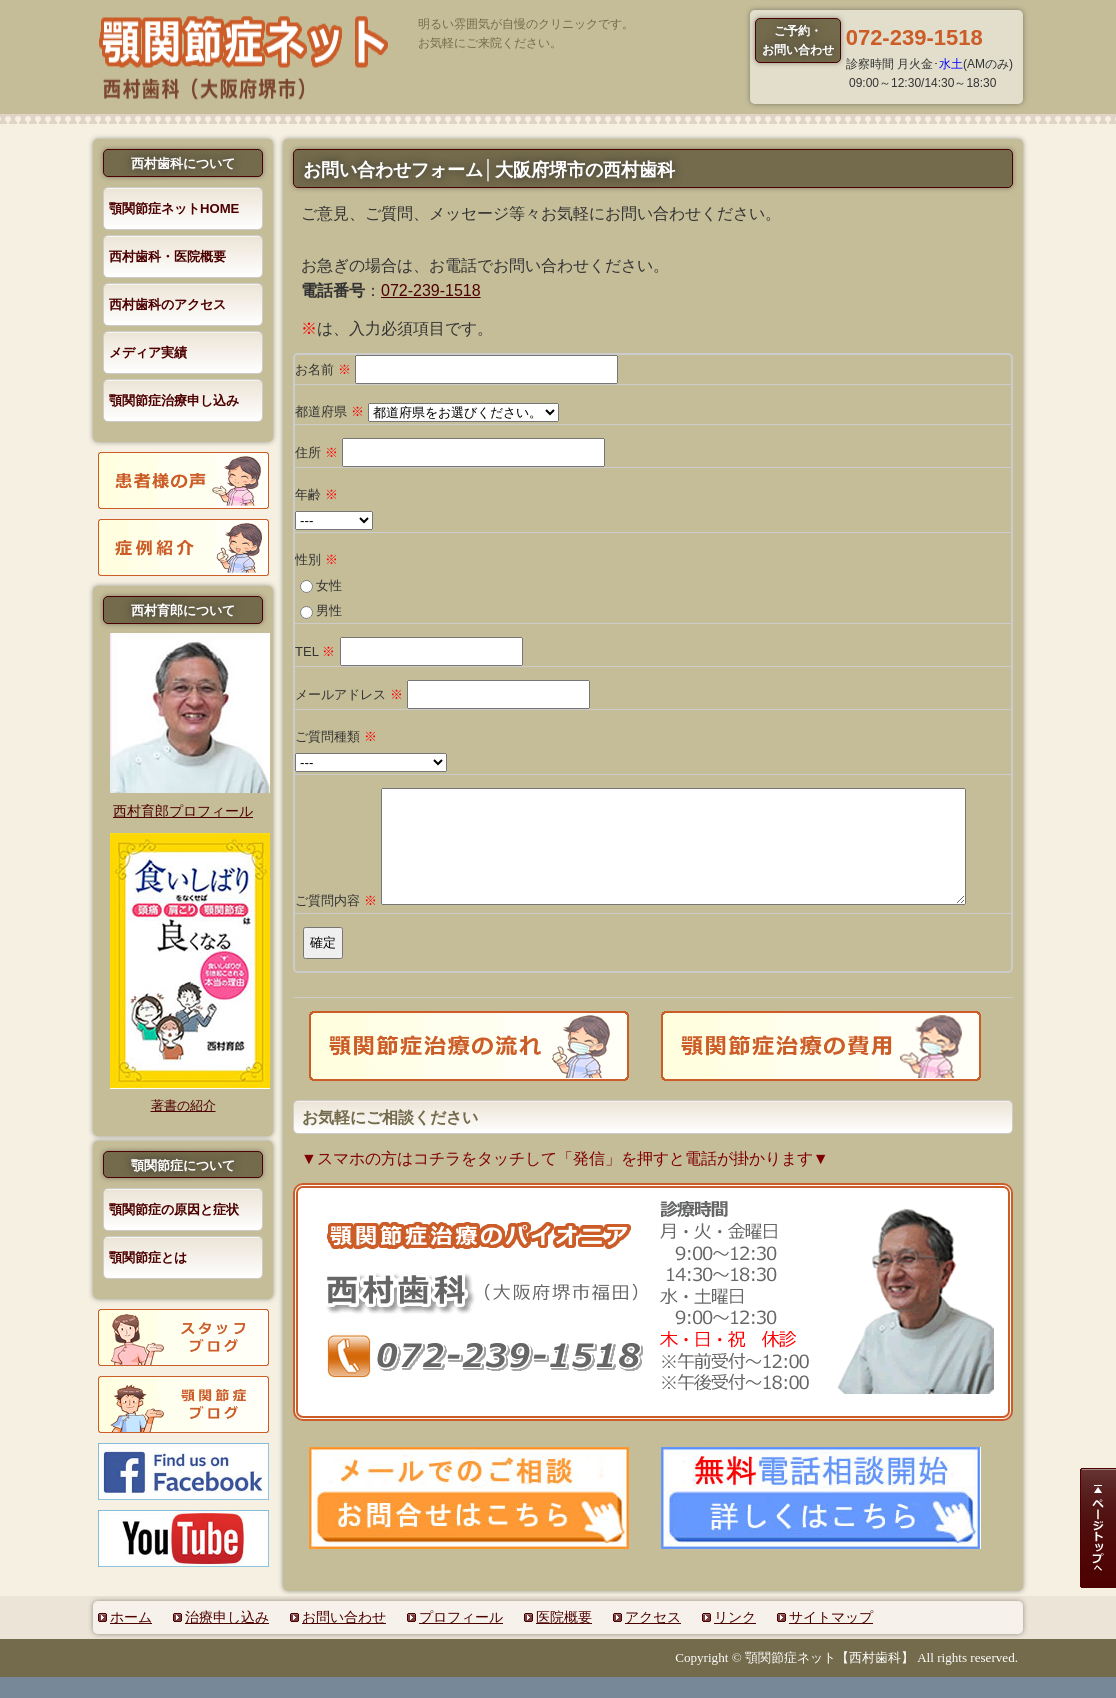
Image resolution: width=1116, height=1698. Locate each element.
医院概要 (564, 1638)
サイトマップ (831, 1638)
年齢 (316, 494)
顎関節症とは (148, 1257)
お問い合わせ (344, 1638)
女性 (329, 585)
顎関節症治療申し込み (174, 400)
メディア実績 (148, 352)
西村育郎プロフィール (183, 811)
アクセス (653, 1638)
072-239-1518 (431, 290)
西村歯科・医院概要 (167, 256)
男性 (329, 610)
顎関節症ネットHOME (174, 208)
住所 (316, 452)
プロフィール (461, 1638)
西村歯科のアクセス (167, 304)
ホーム (131, 1638)
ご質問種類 (336, 736)
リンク (735, 1638)
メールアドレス (349, 694)
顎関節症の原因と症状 (174, 1209)
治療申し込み (227, 1638)
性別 (316, 559)
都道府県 (329, 411)
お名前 (323, 369)
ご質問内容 (336, 921)
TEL (315, 651)
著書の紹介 (183, 1105)
